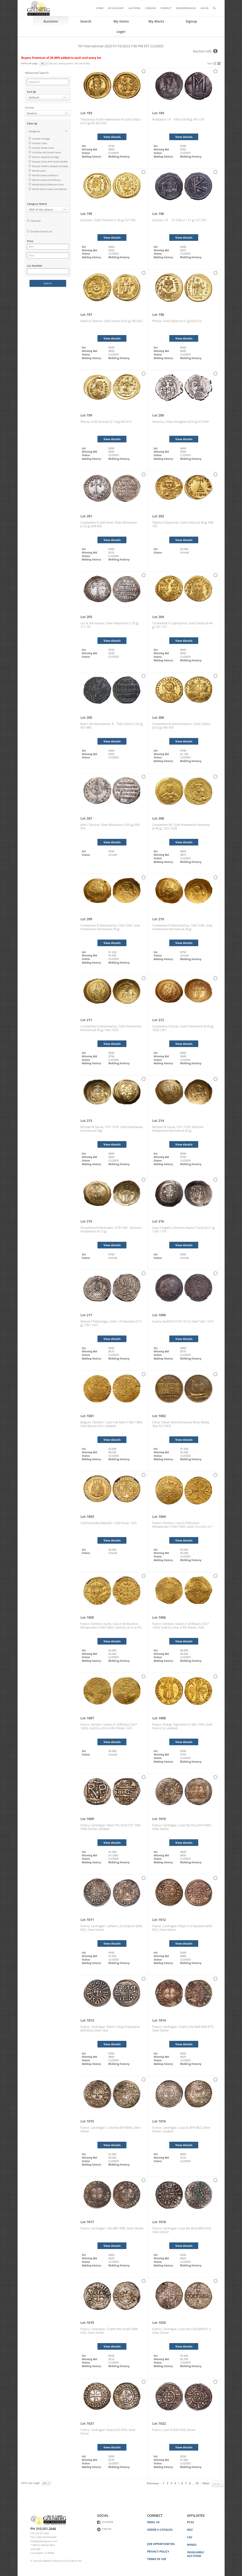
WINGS (191, 2544)
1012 (162, 1919)
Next (206, 2483)
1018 (162, 2222)
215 (89, 1221)
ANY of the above (41, 209)
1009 (90, 1819)
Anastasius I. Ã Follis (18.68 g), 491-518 (178, 119)
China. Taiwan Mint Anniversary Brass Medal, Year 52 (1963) (181, 1424)
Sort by (31, 92)
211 (89, 1020)
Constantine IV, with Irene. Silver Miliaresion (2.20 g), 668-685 (108, 524)
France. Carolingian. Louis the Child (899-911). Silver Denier (181, 2330)
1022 (162, 2423)
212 (161, 1020)
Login (121, 31)
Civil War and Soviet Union (46, 152)
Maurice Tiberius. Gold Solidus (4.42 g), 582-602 (111, 321)
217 (89, 1315)
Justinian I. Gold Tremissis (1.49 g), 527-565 (108, 220)
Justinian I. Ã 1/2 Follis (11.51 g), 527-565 (179, 220)
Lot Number (34, 265)
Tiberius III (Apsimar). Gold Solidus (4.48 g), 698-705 (183, 524)
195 (89, 213)
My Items (121, 21)
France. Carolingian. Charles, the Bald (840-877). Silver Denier (183, 2028)
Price (30, 241)
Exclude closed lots (41, 231)
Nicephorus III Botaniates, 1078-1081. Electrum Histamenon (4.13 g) (110, 1229)
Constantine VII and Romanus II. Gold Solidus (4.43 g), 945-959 (181, 725)
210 (161, 919)
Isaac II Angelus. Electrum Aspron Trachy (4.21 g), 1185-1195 (183, 1229)
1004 (162, 1516)
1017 (90, 2222)
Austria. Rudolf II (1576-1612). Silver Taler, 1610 (182, 1321)
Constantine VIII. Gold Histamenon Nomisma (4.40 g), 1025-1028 (181, 826)
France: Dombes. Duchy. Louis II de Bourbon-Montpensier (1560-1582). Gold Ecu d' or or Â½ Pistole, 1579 (111, 1625)
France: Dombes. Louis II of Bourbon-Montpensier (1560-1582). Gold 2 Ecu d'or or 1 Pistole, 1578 (182, 1524)
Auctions (50, 21)
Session (29, 107)
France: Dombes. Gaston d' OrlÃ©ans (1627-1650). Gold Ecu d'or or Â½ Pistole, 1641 (109, 1726)
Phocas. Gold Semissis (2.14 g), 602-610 (106, 422)
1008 (162, 1718)
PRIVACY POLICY (158, 2551)
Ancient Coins (39, 143)
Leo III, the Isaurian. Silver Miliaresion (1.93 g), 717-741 (109, 625)
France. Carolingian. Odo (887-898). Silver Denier (111, 2228)
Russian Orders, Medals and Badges (51, 166)
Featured (35, 220)
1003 (90, 1516)
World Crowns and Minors (46, 180)
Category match (37, 204)
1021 (90, 2423)
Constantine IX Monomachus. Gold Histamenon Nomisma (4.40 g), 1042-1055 (111, 1028)
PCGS (190, 2522)
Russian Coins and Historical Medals (51, 161)
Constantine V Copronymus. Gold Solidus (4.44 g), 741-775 (182, 625)
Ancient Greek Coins (43, 147)
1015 (90, 2121)
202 (161, 516)
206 (161, 717)
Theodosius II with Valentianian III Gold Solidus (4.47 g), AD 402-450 (110, 121)
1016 (162, 2121)
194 (161, 113)
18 (197, 2483)
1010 (162, 1819)
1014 (162, 2020)
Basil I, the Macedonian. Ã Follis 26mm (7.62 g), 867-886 (111, 725)
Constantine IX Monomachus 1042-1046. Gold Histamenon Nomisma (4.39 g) (110, 927)
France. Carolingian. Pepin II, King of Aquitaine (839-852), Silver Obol (110, 2028)
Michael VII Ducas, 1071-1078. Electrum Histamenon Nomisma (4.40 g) (178, 1128)
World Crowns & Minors (45, 175)
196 (161, 213)
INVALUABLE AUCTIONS (195, 2554)
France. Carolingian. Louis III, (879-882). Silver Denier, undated (181, 2129)
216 (161, 1221)
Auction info (202, 51)
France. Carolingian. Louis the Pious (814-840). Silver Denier (182, 1827)
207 (89, 818)
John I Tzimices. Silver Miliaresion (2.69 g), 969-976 (110, 826)
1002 (162, 1416)
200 (161, 415)
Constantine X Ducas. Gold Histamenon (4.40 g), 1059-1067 (183, 1028)
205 (89, 717)
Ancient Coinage (41, 138)
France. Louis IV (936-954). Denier (174, 2430)
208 (161, 818)
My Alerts (156, 21)
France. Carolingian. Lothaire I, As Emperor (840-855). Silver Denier (111, 1928)
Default (34, 97)
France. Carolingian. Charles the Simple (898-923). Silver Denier (109, 2330)
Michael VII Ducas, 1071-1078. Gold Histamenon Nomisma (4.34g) (111, 1128)
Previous (153, 2483)
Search (85, 21)
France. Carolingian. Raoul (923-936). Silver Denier (108, 2431)
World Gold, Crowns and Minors (49, 189)
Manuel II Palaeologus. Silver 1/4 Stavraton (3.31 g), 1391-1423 (111, 1323)
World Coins (38, 170)
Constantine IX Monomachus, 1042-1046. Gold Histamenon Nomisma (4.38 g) (182, 927)
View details (112, 137)
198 (161, 314)
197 (89, 314)
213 (89, 1120)
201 (89, 516)
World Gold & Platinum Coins (48, 184)
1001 (90, 1416)
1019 (90, 2322)
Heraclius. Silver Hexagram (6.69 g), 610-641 (180, 422)
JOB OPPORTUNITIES (161, 2544)
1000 (162, 1315)
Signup (191, 21)
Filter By (32, 123)
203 (89, 617)
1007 (90, 1718)
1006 (162, 1617)
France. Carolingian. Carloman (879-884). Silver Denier (110, 2129)
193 (89, 113)
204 (161, 617)
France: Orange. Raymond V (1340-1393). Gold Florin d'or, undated (182, 1726)
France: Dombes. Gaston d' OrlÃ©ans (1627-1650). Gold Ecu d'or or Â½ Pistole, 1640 (181, 1625)
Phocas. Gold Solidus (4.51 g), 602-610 (177, 321)
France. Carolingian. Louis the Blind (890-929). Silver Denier (181, 2230)
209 (89, 919)
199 (89, 415)
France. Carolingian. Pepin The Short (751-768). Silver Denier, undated (110, 1827)
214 (161, 1120)
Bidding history (119, 156)
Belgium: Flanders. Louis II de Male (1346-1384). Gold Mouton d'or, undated (111, 1424)
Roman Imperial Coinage (45, 157)
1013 (90, 2020)
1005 (90, 1617)
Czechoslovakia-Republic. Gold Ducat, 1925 (108, 1523)
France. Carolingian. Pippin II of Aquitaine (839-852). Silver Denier (182, 1928)
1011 (90, 1919)
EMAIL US (153, 2522)
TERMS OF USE (156, 2559)
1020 (162, 2322)
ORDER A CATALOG (160, 2529)
